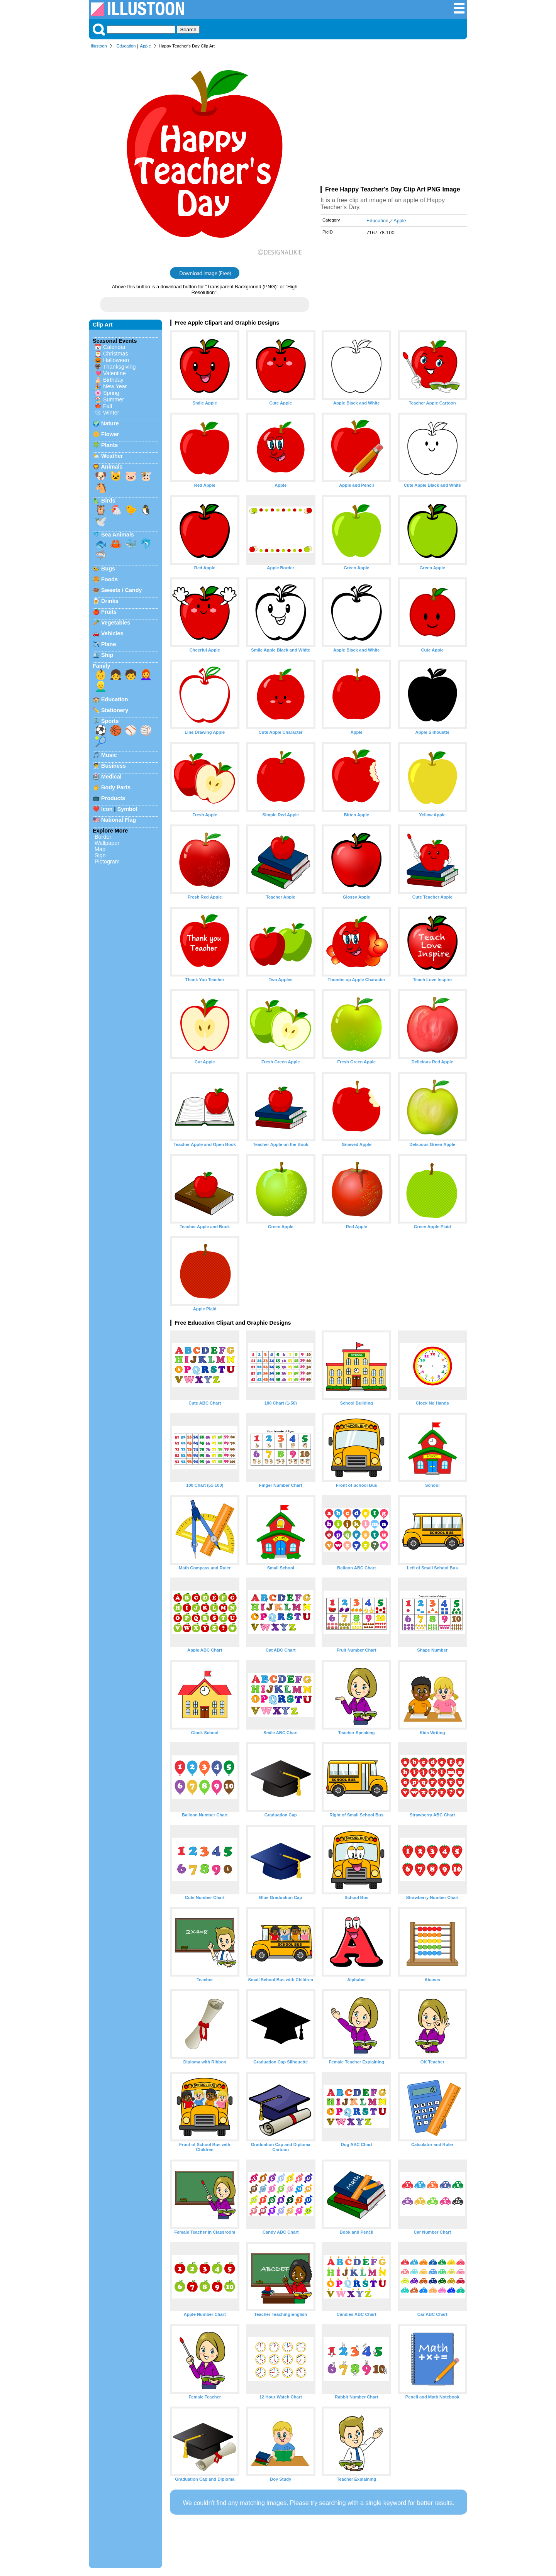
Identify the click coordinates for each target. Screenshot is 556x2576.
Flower (110, 434)
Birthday (113, 380)
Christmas (115, 353)
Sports (110, 721)
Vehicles (112, 633)
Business (113, 766)
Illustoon (99, 46)
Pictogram (107, 861)
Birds (108, 501)
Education (126, 46)
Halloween (116, 360)
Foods (109, 579)
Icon (107, 809)
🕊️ (101, 521)
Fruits (109, 612)
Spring (111, 393)
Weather (112, 456)
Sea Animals (117, 534)
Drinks (110, 601)
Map (100, 849)
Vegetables (115, 622)
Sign (100, 855)
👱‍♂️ (101, 686)
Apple (145, 46)
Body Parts (116, 787)
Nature (110, 423)
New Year (115, 386)
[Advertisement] (394, 119)
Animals (111, 467)
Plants (109, 445)
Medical (111, 776)
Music (109, 755)
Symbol (127, 809)
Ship (107, 655)
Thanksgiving (119, 367)
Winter (111, 413)
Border (103, 837)
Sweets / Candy (121, 590)
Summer (113, 399)
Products (113, 798)
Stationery (114, 710)
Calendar (114, 347)
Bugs (108, 568)
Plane (108, 644)
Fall (107, 406)
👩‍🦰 (146, 674)
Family (101, 666)
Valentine (114, 373)
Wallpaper (107, 843)
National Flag (118, 820)
